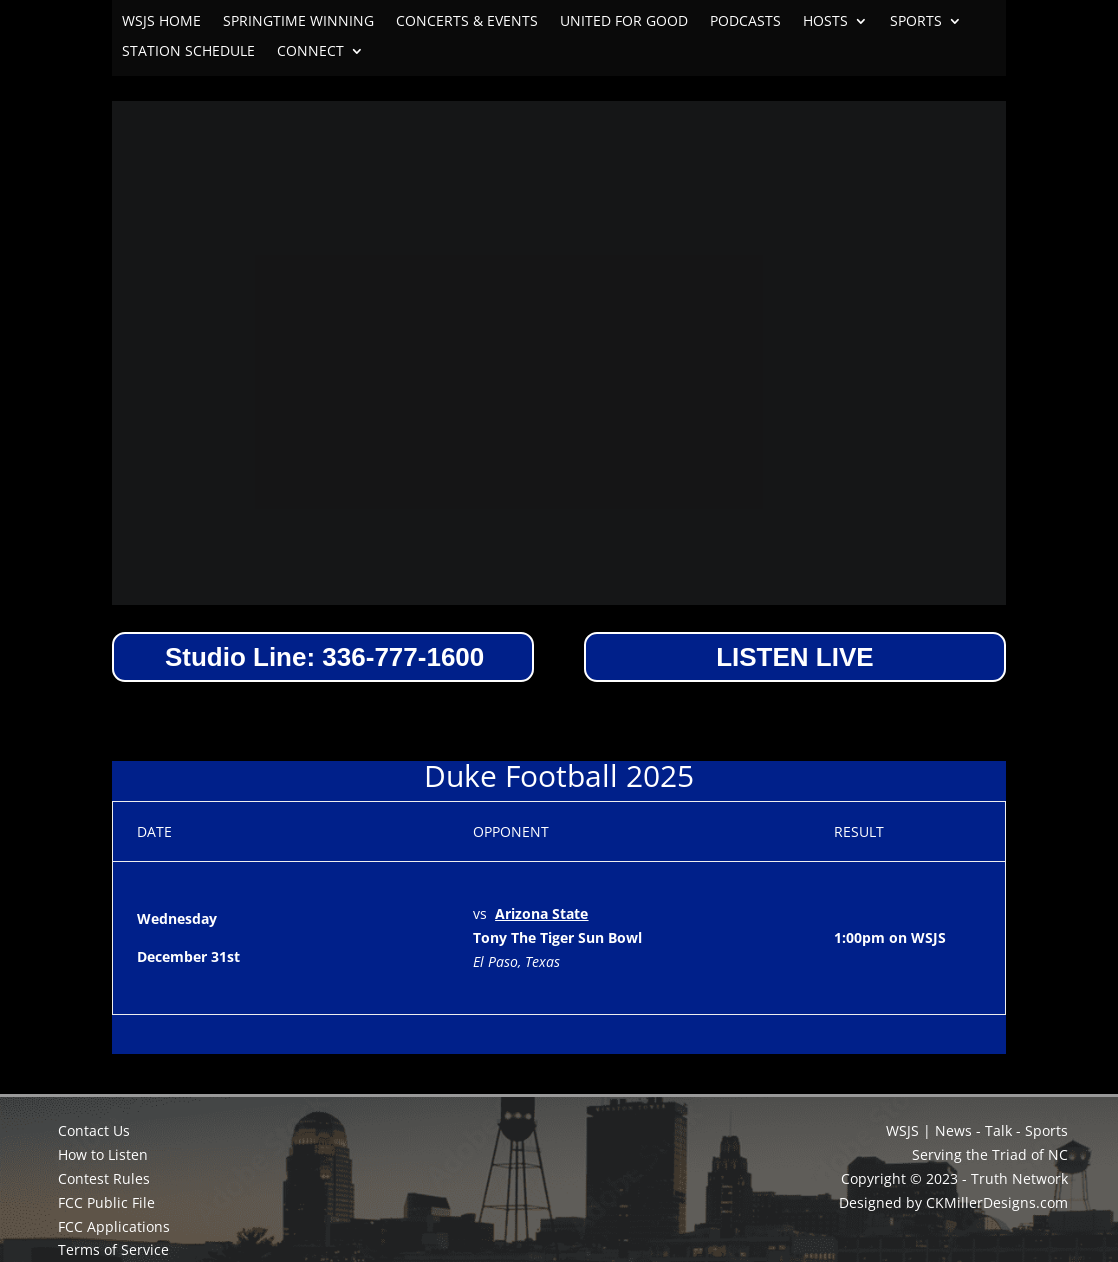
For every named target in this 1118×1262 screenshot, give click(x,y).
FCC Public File (106, 1202)
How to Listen (103, 1154)
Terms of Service (113, 1249)
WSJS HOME (161, 22)
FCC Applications (114, 1226)
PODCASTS (745, 22)
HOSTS (825, 22)
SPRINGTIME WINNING (298, 22)
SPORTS (916, 22)
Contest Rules (104, 1178)
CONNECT (310, 52)
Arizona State (541, 913)
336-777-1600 (403, 657)
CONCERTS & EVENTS (467, 22)
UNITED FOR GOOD (624, 22)
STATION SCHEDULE (188, 52)
